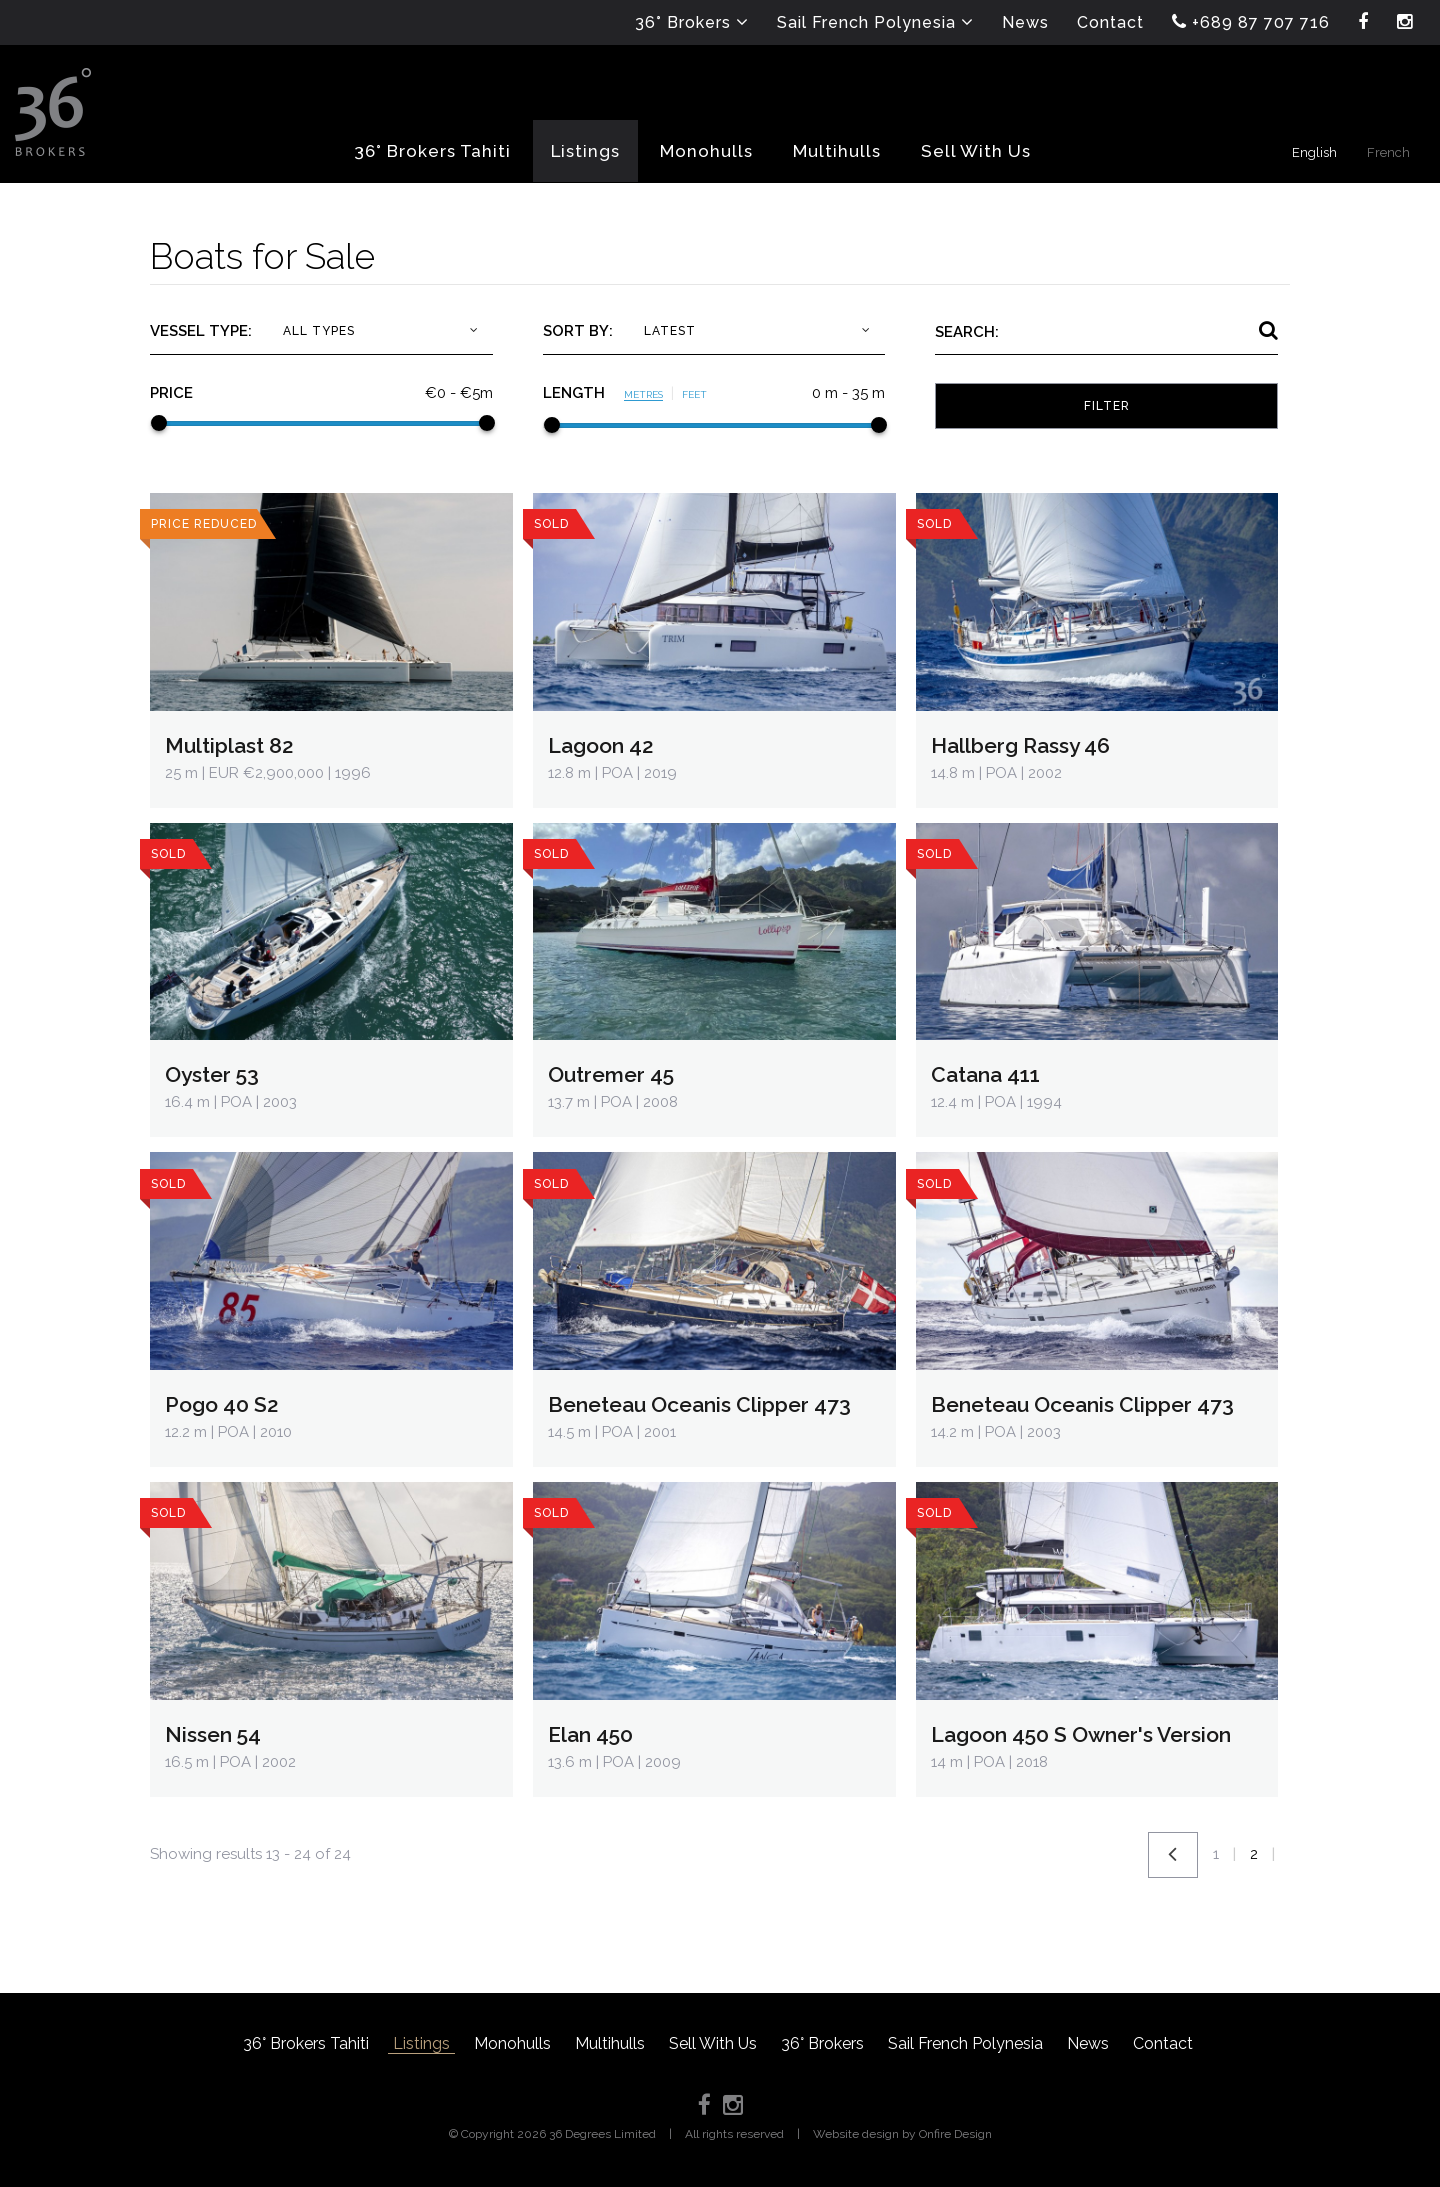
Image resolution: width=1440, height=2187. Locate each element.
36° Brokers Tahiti (306, 2043)
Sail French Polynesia (965, 2043)
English (1314, 152)
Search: (967, 332)
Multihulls (610, 2043)
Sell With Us (713, 2043)
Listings (421, 2043)
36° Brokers (822, 2043)
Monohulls (512, 2043)
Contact (1163, 2043)
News (1088, 2043)
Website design (856, 2134)
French (1388, 152)
